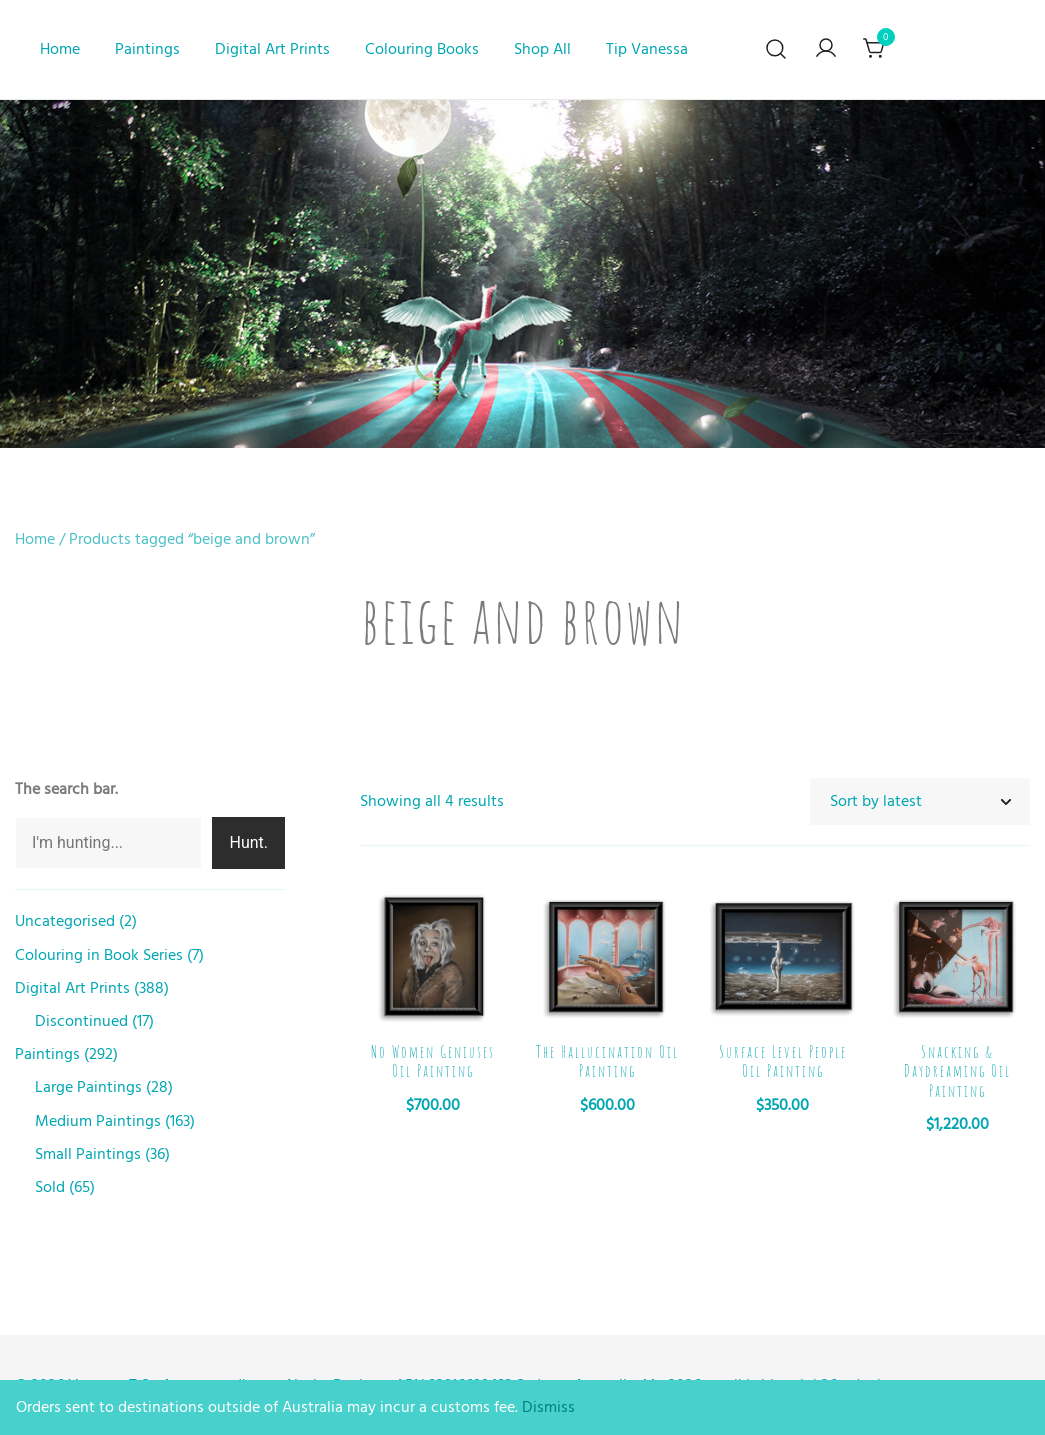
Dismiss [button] (548, 1407)
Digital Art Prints (272, 49)
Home (60, 49)
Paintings (147, 49)
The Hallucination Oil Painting (607, 1061)
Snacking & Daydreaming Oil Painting (957, 1071)
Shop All (542, 49)
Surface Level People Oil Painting (783, 1061)
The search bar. (66, 789)
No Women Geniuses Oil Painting (433, 1061)
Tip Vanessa (647, 49)
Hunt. (248, 842)
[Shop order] (920, 801)
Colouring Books (422, 49)
